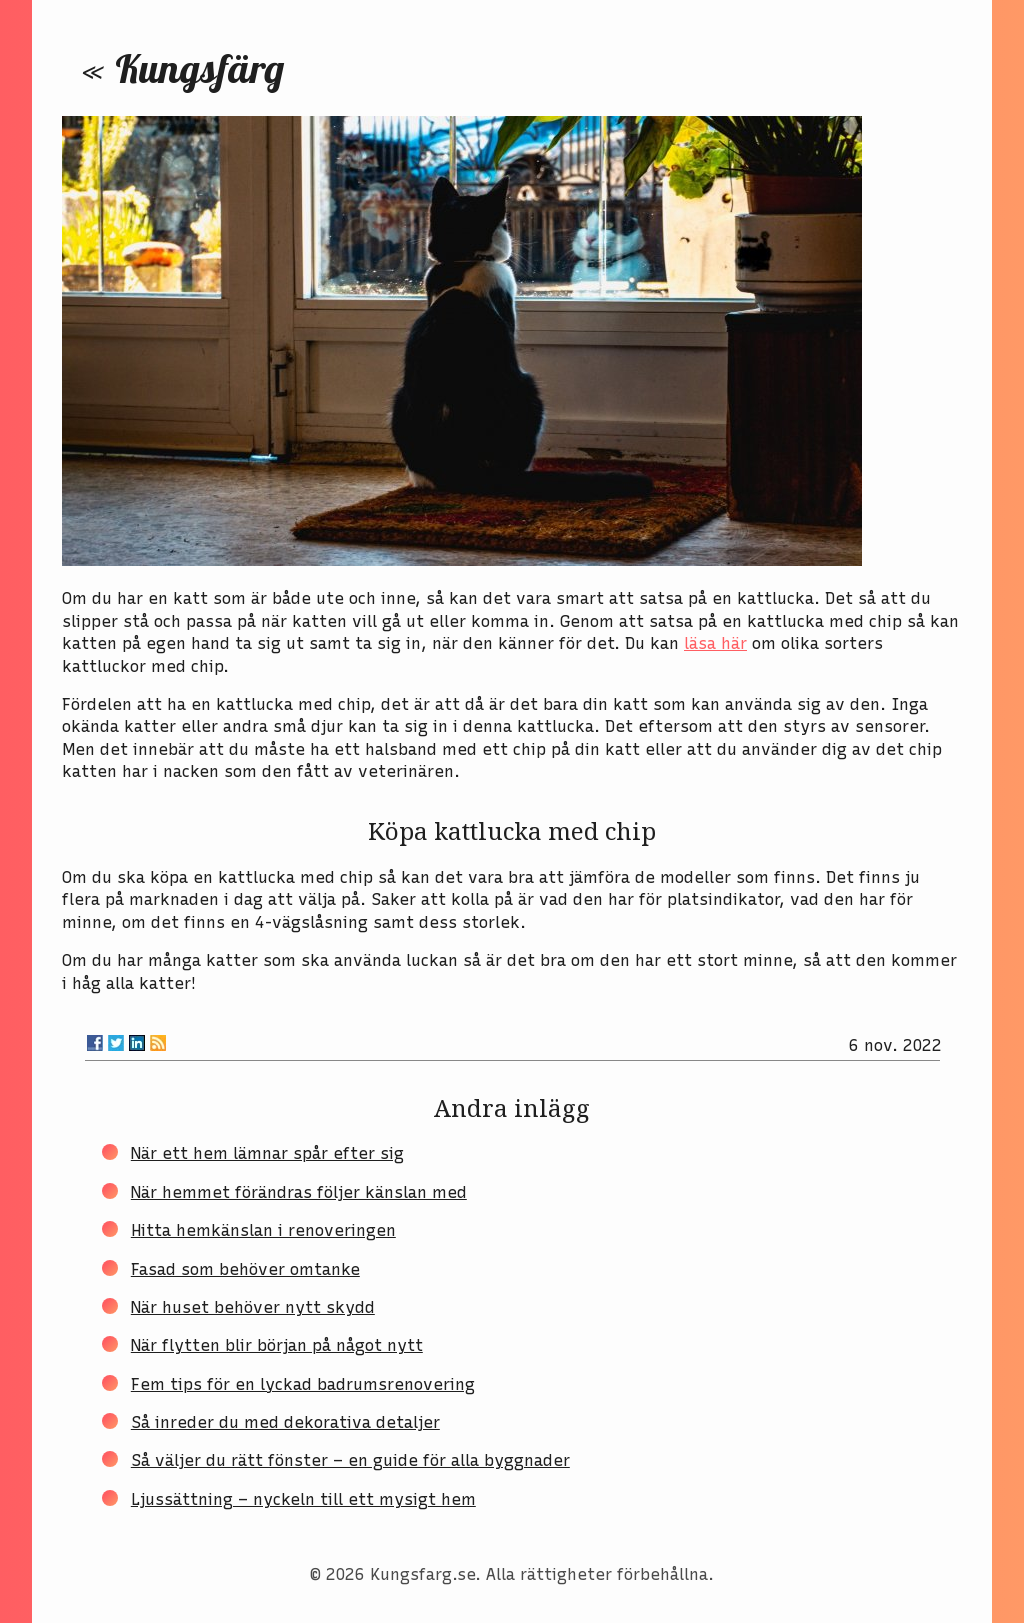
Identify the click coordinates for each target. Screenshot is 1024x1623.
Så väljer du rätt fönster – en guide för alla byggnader (350, 1460)
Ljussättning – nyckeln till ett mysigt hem (303, 1499)
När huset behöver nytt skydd (253, 1307)
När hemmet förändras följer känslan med (299, 1192)
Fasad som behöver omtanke (245, 1269)
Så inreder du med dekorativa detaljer (285, 1422)
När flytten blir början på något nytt (277, 1345)
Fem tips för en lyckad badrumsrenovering (303, 1384)
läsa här (715, 643)
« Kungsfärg (183, 68)
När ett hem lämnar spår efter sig (267, 1153)
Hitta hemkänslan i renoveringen (263, 1230)
